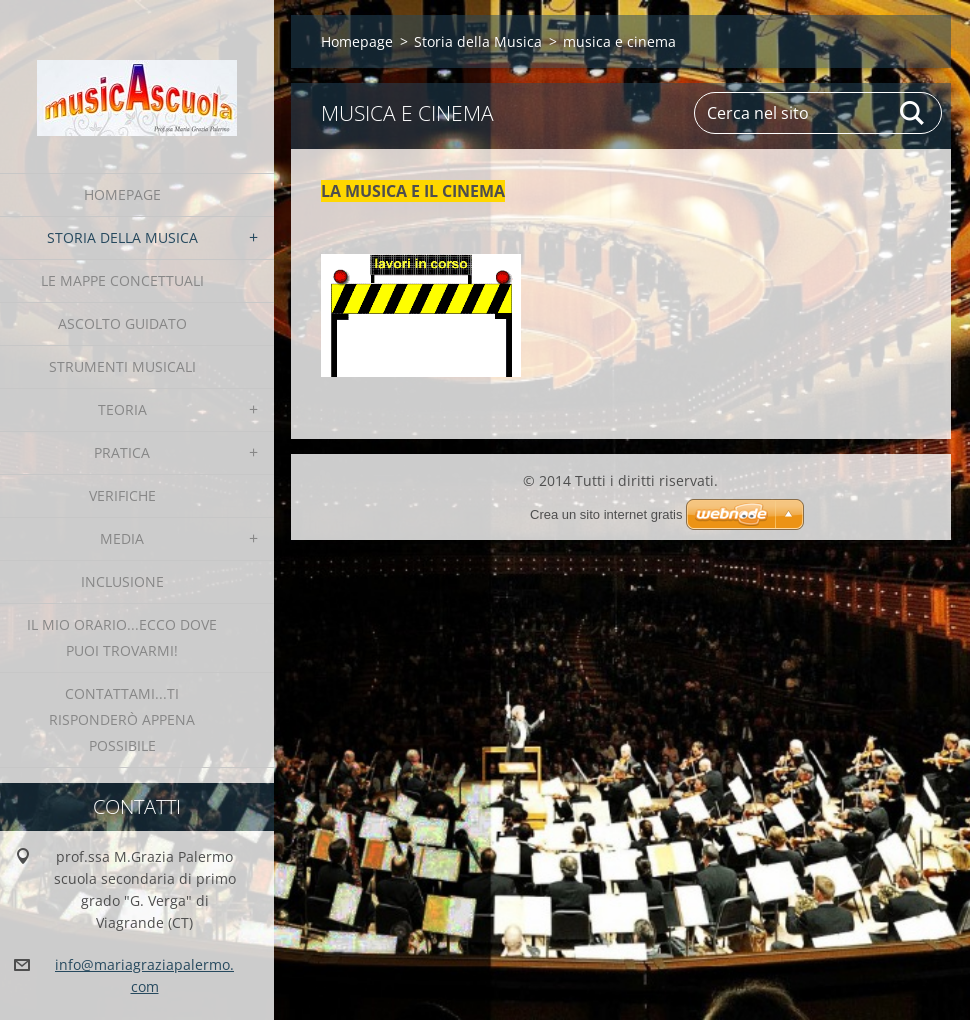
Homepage (122, 194)
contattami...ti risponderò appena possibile (122, 719)
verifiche (122, 495)
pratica (122, 452)
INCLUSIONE (122, 581)
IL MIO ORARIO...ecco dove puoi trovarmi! (122, 637)
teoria (122, 409)
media (122, 538)
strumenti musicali (122, 366)
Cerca (913, 113)
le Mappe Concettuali (122, 280)
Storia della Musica (122, 237)
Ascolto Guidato (122, 323)
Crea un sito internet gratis (606, 514)
